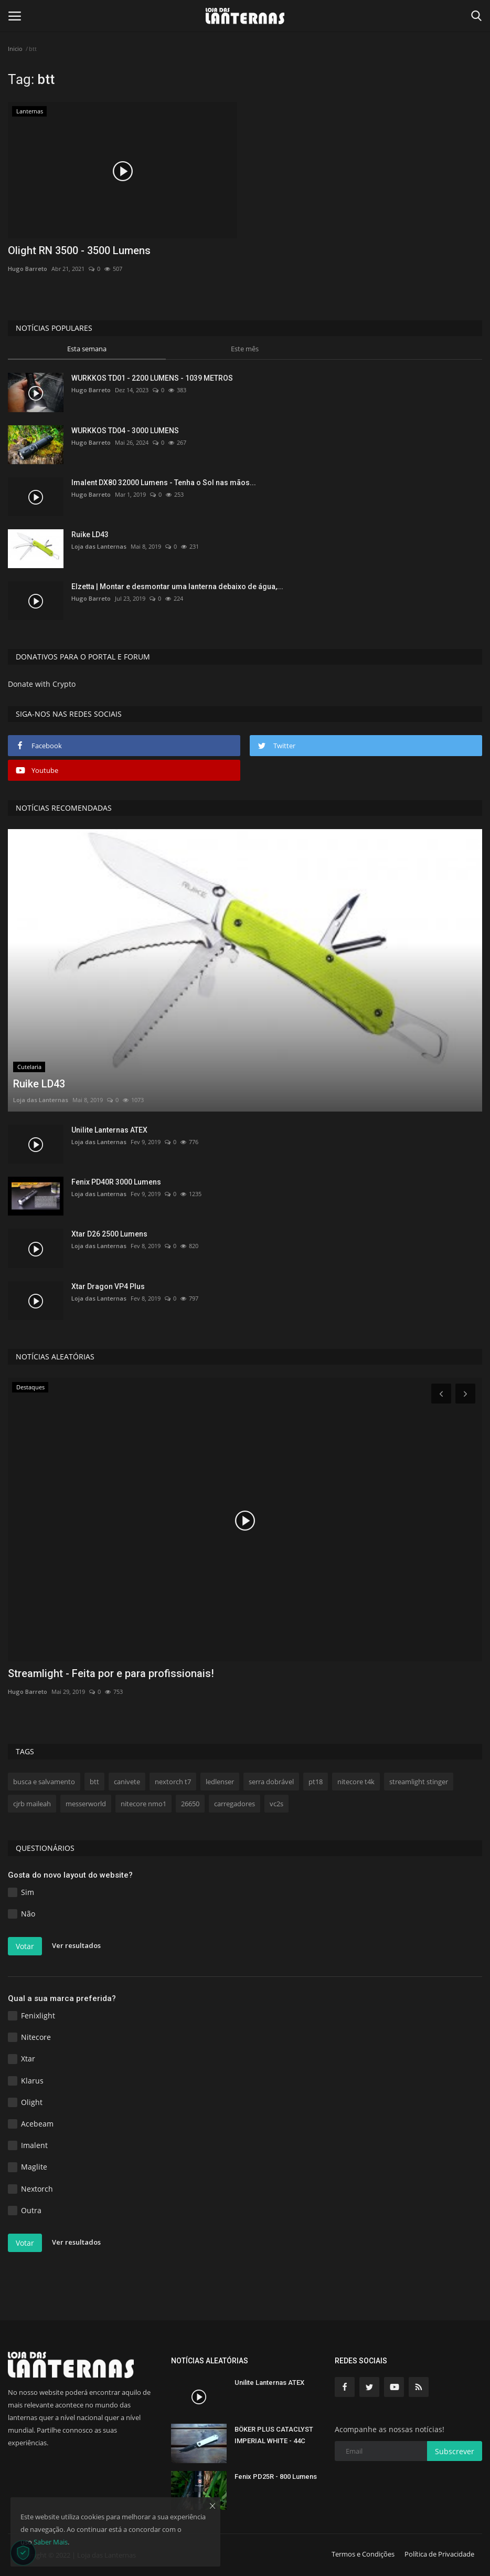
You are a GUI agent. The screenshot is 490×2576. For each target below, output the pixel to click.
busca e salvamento (44, 1781)
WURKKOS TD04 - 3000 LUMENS (125, 430)
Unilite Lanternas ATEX (109, 1130)
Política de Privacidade (439, 2554)
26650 (190, 1803)
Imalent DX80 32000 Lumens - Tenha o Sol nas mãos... (163, 482)
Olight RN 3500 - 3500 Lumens (79, 250)
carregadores (234, 1803)
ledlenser (220, 1781)
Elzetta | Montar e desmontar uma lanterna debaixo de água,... (177, 586)
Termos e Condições (363, 2554)
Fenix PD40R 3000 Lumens (116, 1182)
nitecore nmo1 (143, 1803)
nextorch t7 (173, 1781)
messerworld (86, 1803)
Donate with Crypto (42, 684)
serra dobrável (271, 1781)
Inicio (15, 49)
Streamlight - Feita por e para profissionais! (111, 1673)
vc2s (276, 1803)
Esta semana (86, 348)
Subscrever (454, 2451)
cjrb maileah (32, 1803)
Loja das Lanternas (98, 546)
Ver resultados (76, 1945)
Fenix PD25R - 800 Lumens (276, 2476)
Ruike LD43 (90, 534)
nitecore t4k (356, 1781)
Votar (25, 1946)
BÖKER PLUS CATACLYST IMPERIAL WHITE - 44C (274, 2435)
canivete (127, 1781)
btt (94, 1781)
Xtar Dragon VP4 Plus (108, 1286)
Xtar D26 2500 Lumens (109, 1234)
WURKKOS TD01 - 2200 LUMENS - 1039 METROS (152, 378)
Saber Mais (51, 2542)
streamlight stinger (418, 1781)
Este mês (245, 348)
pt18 (315, 1781)
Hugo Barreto (27, 269)
